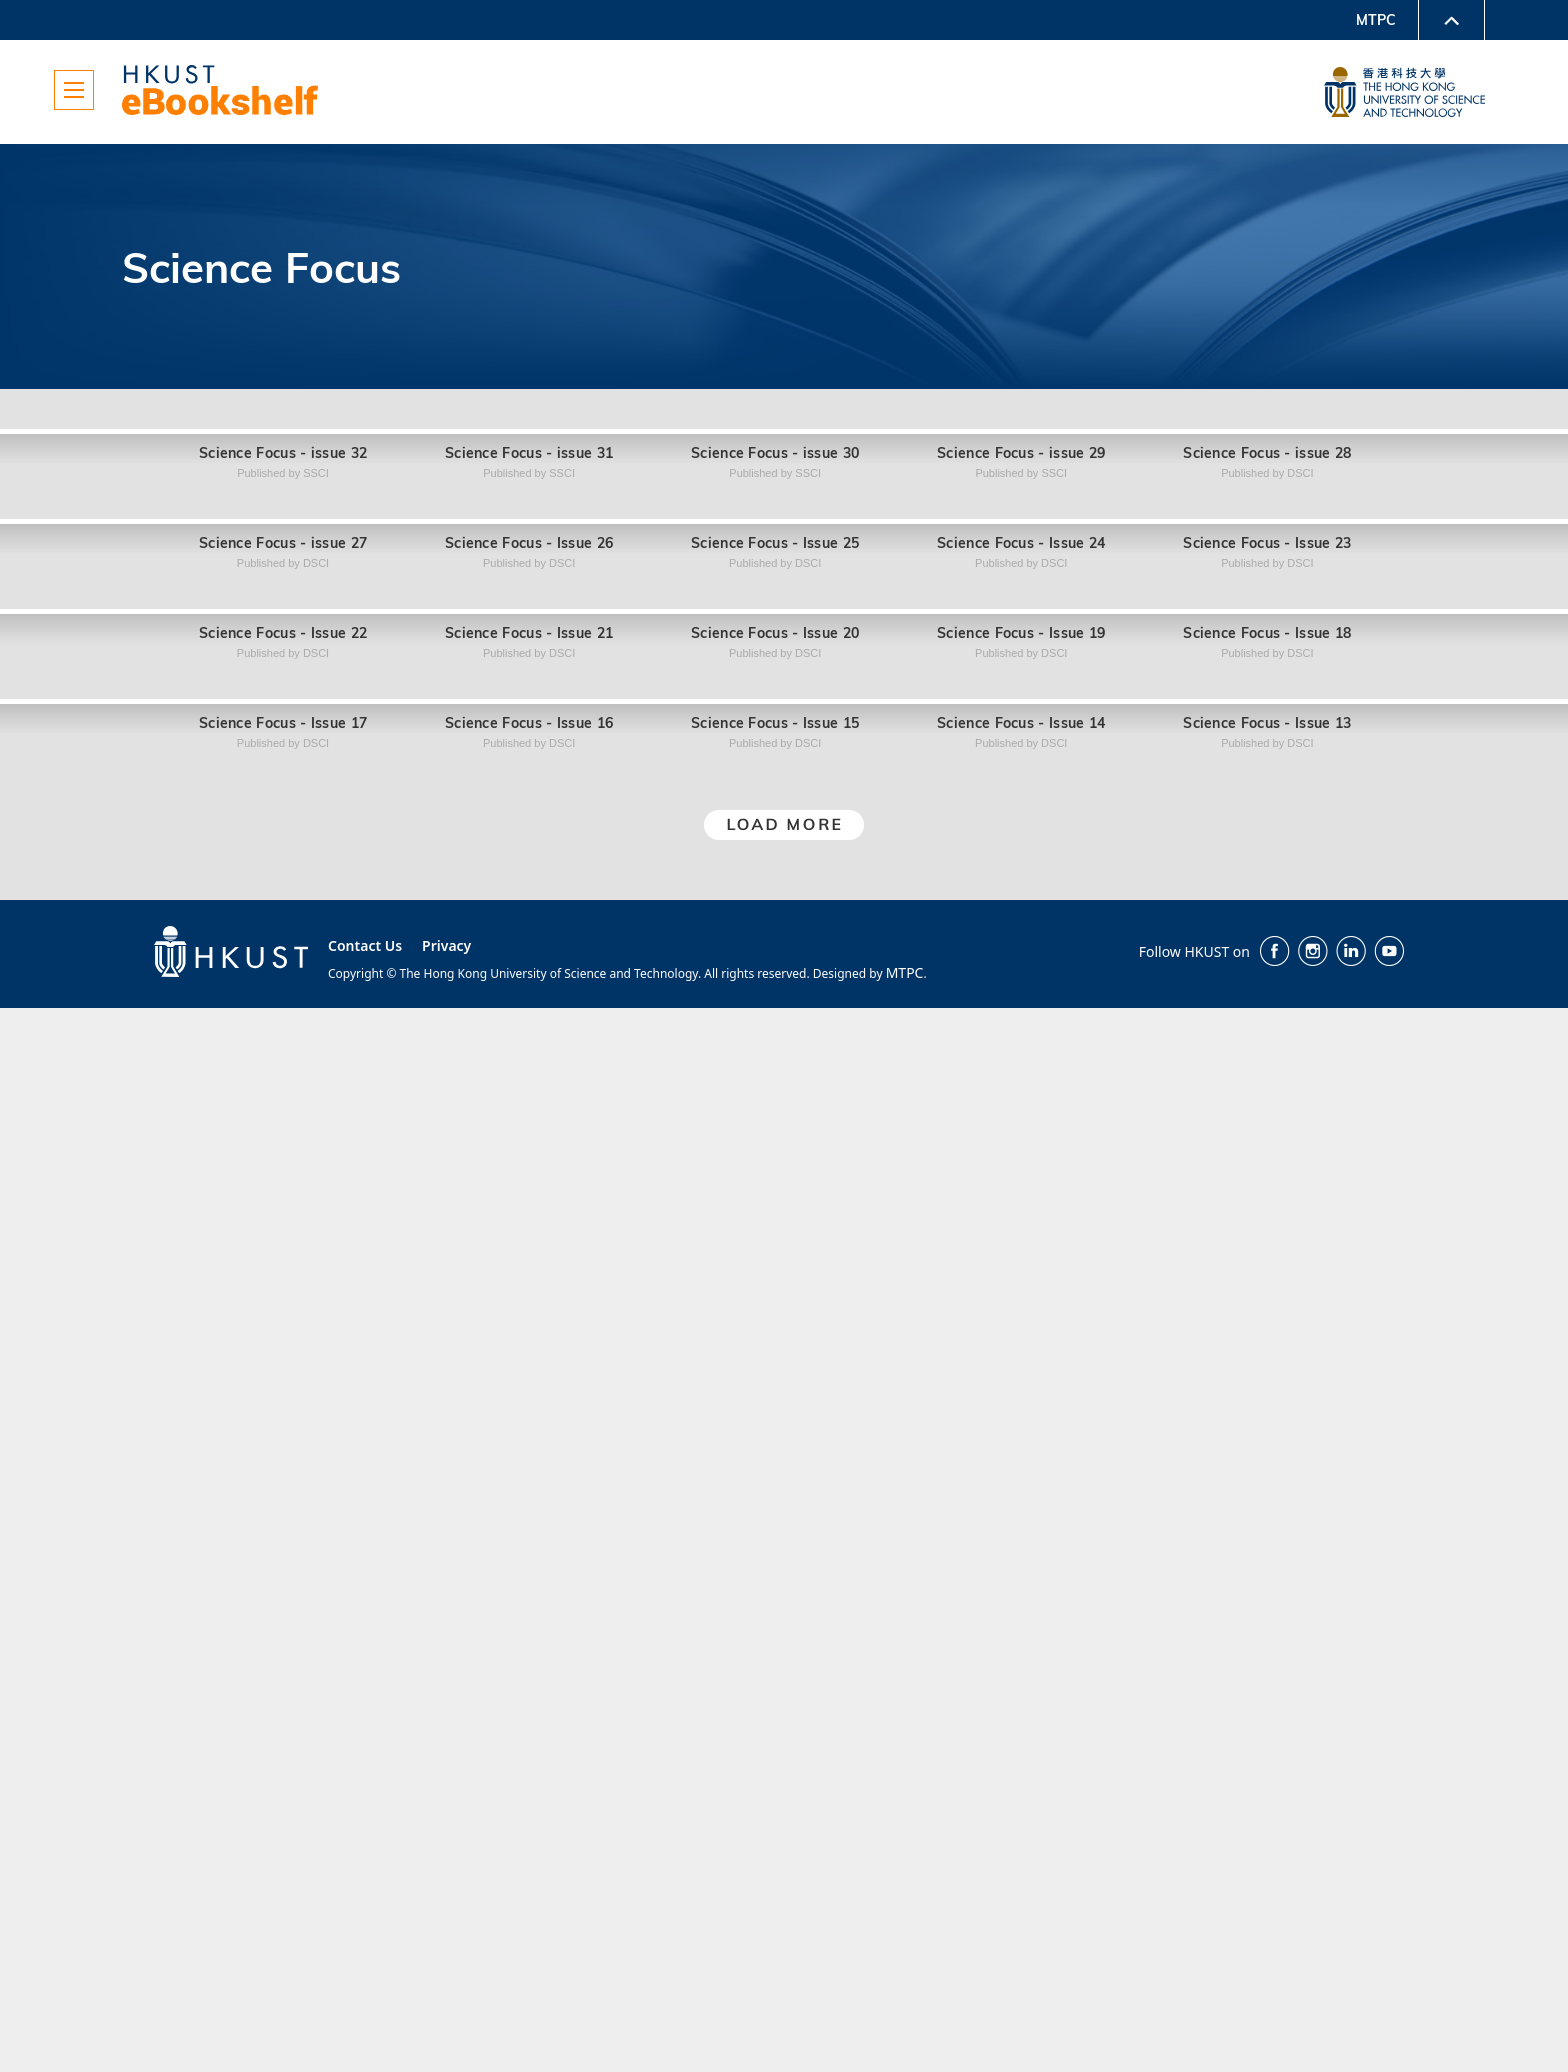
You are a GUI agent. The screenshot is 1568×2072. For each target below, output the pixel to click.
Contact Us (365, 2009)
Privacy (446, 2009)
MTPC (1376, 20)
